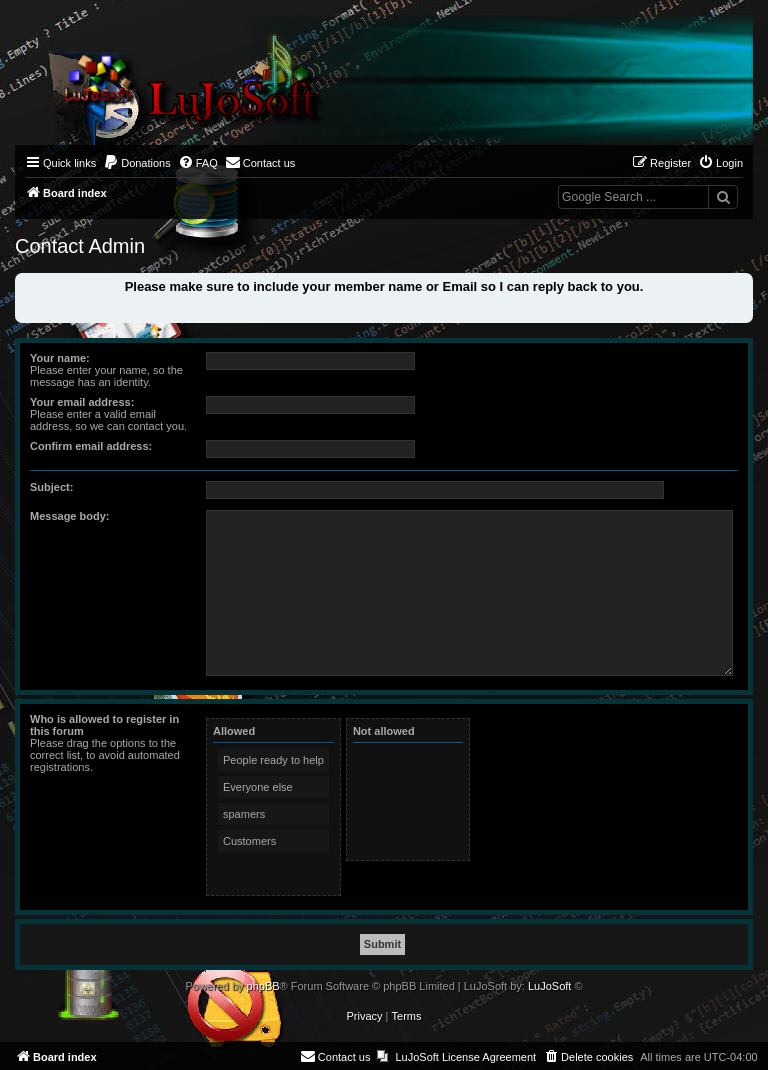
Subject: (51, 487)
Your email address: (82, 402)
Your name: (60, 358)
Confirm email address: (91, 446)
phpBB (263, 986)
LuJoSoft (549, 986)
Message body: (69, 516)
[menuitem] (137, 163)
